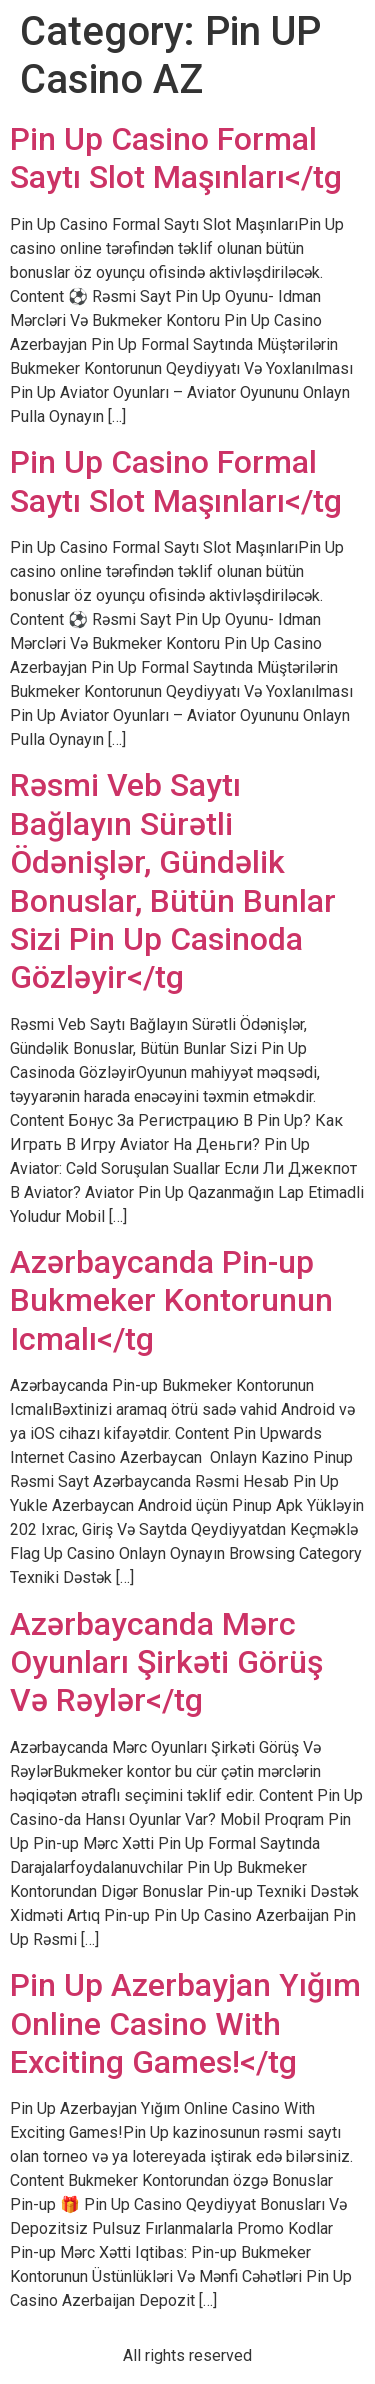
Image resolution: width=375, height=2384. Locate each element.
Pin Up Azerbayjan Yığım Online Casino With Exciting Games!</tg (185, 2023)
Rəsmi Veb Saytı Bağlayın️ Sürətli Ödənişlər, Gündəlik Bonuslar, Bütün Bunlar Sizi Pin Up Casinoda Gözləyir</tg (173, 881)
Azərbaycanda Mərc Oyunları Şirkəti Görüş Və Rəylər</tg (166, 1662)
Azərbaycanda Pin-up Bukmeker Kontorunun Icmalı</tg (171, 1300)
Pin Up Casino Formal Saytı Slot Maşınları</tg (176, 158)
